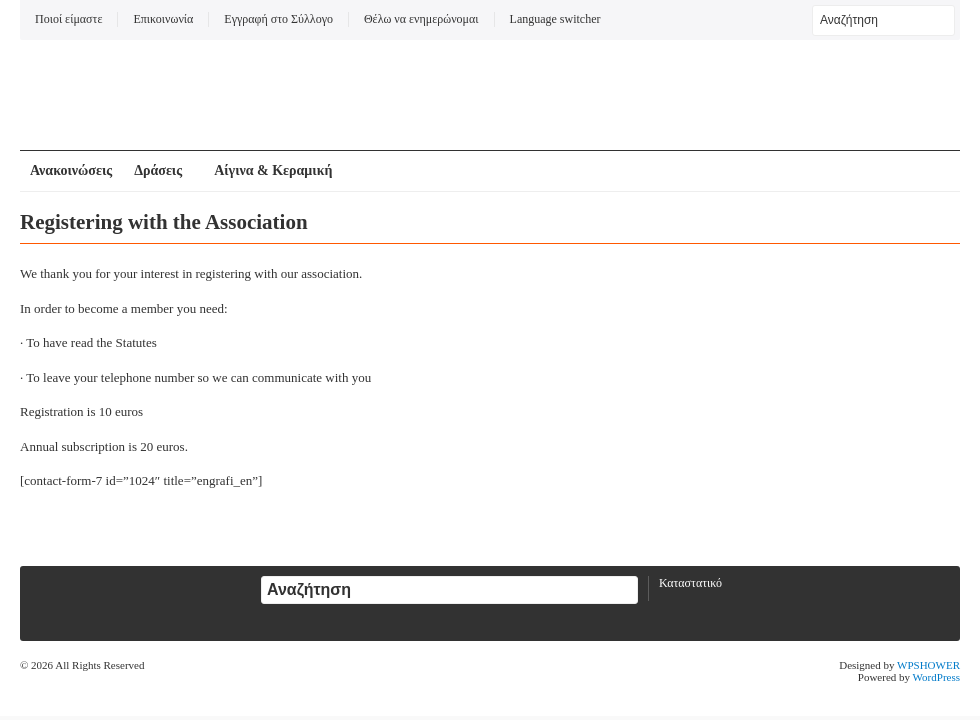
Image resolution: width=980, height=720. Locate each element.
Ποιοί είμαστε (68, 19)
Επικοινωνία (163, 19)
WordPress (936, 677)
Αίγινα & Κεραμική (273, 170)
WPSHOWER (928, 665)
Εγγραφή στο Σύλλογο (278, 19)
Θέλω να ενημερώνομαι (421, 19)
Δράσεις (158, 170)
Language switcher (555, 19)
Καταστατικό (690, 583)
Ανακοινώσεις (71, 170)
